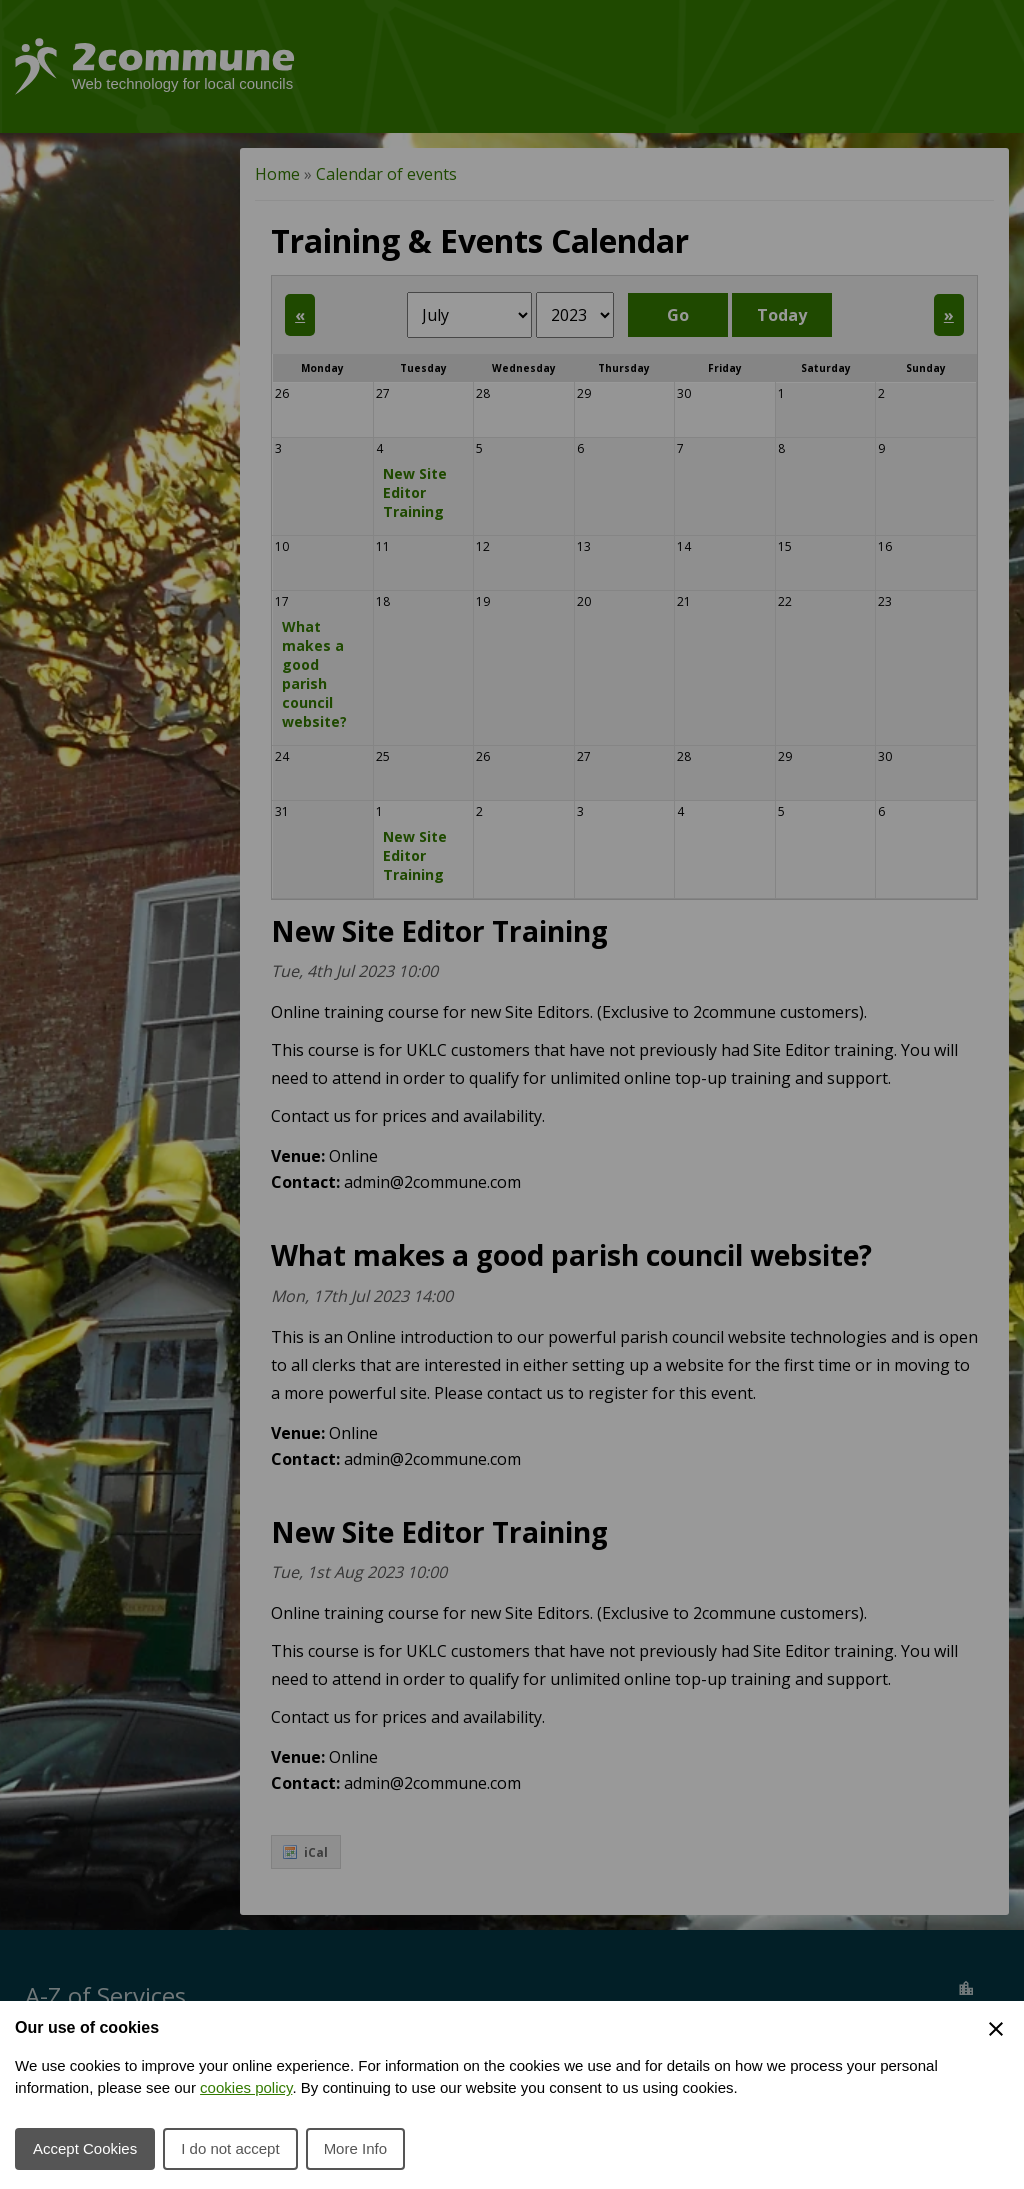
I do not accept (230, 2148)
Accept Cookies (85, 2148)
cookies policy (246, 2087)
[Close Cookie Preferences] (996, 2029)
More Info (355, 2148)
